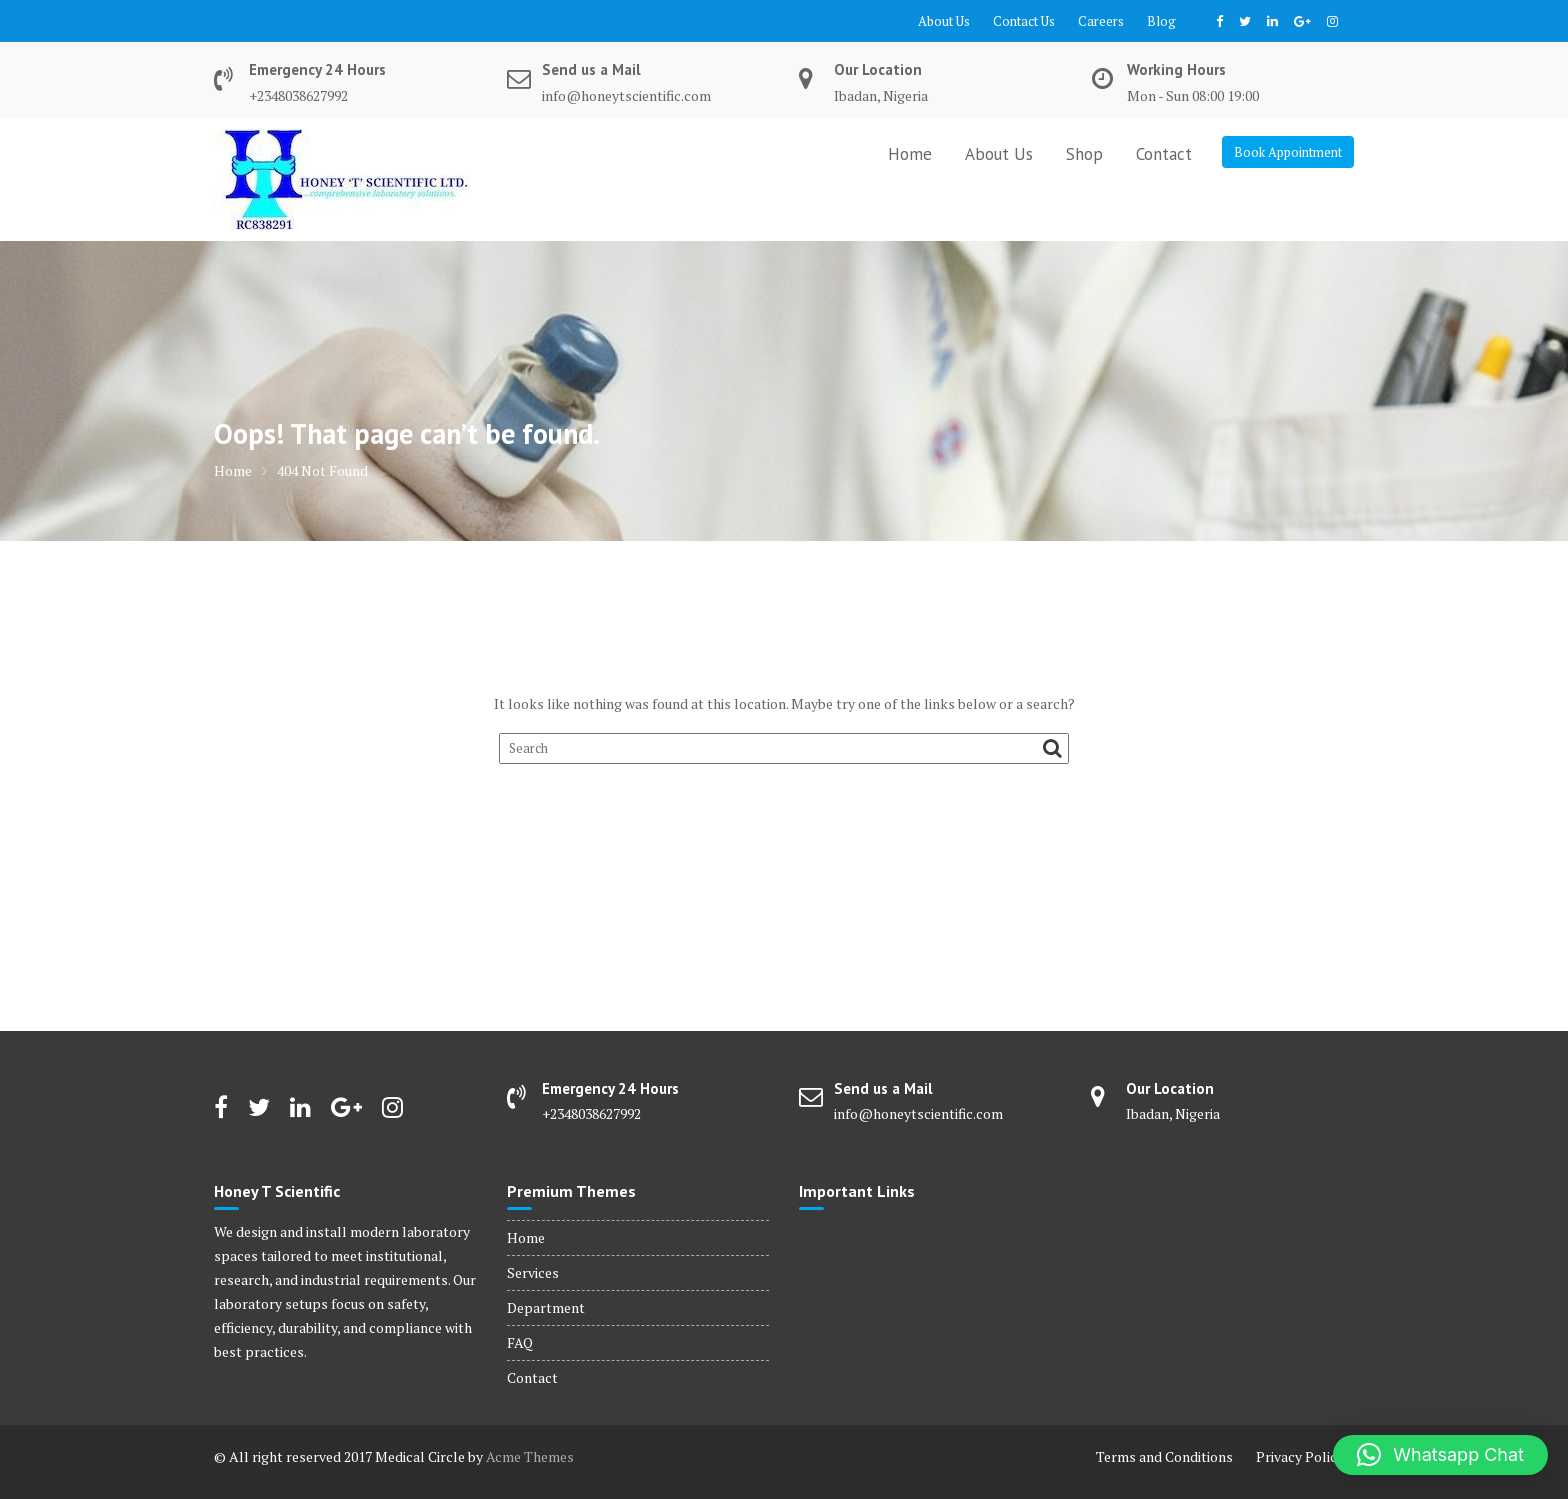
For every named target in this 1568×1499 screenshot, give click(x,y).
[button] (1440, 1455)
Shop (1084, 154)
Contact (1164, 154)
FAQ (520, 1342)
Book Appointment (1288, 152)
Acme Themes (530, 1456)
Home (910, 154)
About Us (944, 21)
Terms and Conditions (1164, 1456)
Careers (1101, 21)
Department (546, 1307)
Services (533, 1272)
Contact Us (1024, 21)
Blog (1161, 21)
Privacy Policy (1300, 1456)
